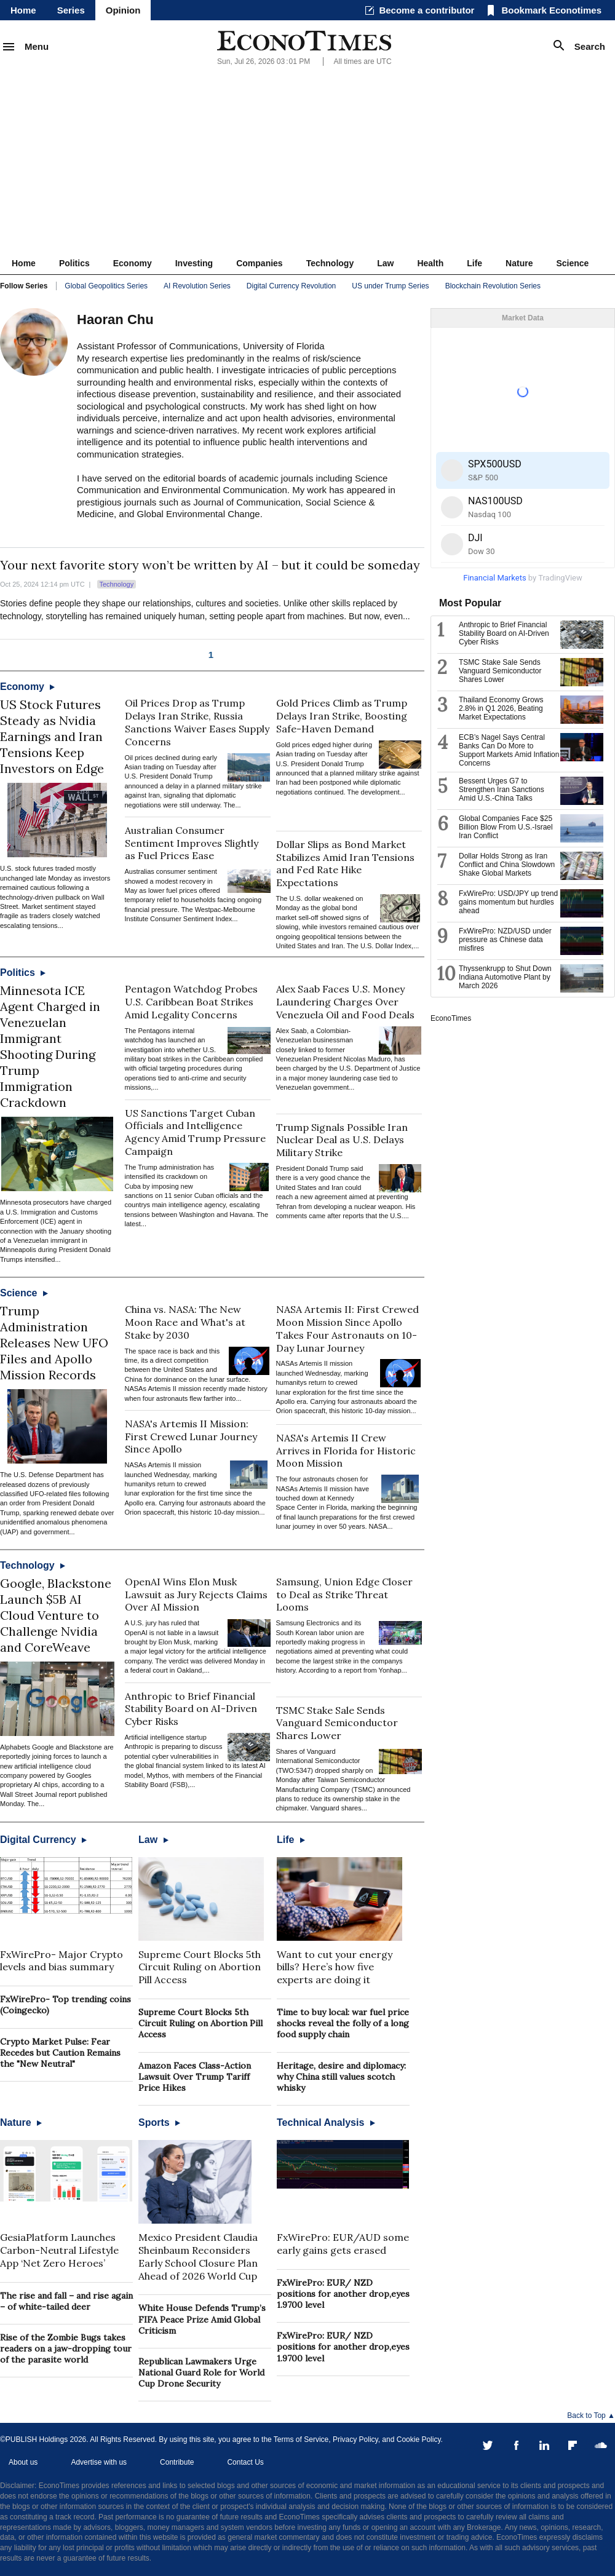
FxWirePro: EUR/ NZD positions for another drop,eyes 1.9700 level (343, 2293)
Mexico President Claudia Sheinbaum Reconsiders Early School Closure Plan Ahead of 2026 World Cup (198, 2256)
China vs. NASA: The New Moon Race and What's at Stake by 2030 (185, 1322)
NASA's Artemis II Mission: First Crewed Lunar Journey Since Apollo (191, 1436)
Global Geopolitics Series (106, 286)
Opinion (123, 10)
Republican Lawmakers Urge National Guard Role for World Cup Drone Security (201, 2372)
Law (385, 263)
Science (572, 263)
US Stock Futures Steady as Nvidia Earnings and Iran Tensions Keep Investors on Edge (52, 736)
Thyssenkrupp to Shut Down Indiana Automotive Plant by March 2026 (505, 977)
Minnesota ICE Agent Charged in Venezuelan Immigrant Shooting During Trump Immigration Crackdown (50, 1046)
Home (23, 10)
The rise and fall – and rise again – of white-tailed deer (66, 2301)
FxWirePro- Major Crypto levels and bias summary (61, 1960)
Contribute (177, 2462)
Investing (194, 263)
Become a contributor (426, 10)
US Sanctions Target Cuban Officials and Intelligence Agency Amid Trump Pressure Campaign (195, 1132)
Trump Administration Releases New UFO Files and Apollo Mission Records (54, 1342)
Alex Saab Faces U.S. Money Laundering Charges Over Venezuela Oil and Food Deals (345, 1002)
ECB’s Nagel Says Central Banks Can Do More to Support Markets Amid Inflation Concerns (509, 750)
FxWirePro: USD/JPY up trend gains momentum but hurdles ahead (508, 902)
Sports (159, 2122)
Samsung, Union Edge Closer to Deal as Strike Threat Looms (344, 1594)
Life (474, 263)
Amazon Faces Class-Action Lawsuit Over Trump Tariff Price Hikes (194, 2076)
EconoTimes (450, 1018)
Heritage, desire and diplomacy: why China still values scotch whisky (341, 2076)
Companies (259, 263)
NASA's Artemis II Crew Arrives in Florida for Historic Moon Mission (346, 1451)
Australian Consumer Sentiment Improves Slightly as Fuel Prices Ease (191, 843)
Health (430, 263)
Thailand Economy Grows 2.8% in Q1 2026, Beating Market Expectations (501, 708)
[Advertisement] (307, 160)
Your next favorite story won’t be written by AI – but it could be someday (210, 565)
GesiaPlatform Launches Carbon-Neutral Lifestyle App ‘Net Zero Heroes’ (59, 2250)
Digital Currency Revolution (291, 286)
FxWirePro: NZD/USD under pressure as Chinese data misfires (505, 940)
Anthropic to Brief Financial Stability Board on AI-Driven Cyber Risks (191, 1709)
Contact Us (245, 2462)
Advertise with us (99, 2462)
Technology (330, 263)
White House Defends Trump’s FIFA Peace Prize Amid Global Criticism (202, 2319)
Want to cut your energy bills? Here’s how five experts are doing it (334, 1967)
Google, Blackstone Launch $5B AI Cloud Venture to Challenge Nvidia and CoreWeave (55, 1615)
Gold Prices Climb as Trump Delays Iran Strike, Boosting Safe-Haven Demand (341, 716)
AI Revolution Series (197, 286)
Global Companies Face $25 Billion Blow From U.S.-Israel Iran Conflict (506, 827)
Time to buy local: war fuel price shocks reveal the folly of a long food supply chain (343, 2023)
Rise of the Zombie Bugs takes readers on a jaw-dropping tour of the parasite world (66, 2348)
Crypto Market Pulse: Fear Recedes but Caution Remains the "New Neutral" (60, 2052)
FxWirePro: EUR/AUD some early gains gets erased (343, 2243)
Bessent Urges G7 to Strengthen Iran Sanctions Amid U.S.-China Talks (501, 790)
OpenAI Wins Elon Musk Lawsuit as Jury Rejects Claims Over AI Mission (196, 1594)
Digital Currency (43, 1839)
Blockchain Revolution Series (493, 286)
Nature (519, 263)
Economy (132, 263)
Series (71, 10)
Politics (74, 263)
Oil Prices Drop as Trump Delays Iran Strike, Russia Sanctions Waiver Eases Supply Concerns (197, 722)
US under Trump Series (390, 286)
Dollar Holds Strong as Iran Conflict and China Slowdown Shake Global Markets (507, 865)
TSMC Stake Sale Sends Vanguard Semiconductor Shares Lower (337, 1723)
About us (23, 2462)
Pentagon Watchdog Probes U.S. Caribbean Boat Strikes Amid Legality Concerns (191, 1002)
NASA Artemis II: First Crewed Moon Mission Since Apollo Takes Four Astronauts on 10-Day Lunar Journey (347, 1328)
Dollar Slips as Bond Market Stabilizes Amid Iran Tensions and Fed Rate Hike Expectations (345, 863)
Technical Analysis (326, 2122)
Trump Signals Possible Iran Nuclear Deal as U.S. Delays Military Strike (342, 1140)
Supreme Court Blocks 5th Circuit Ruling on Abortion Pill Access (199, 1967)
